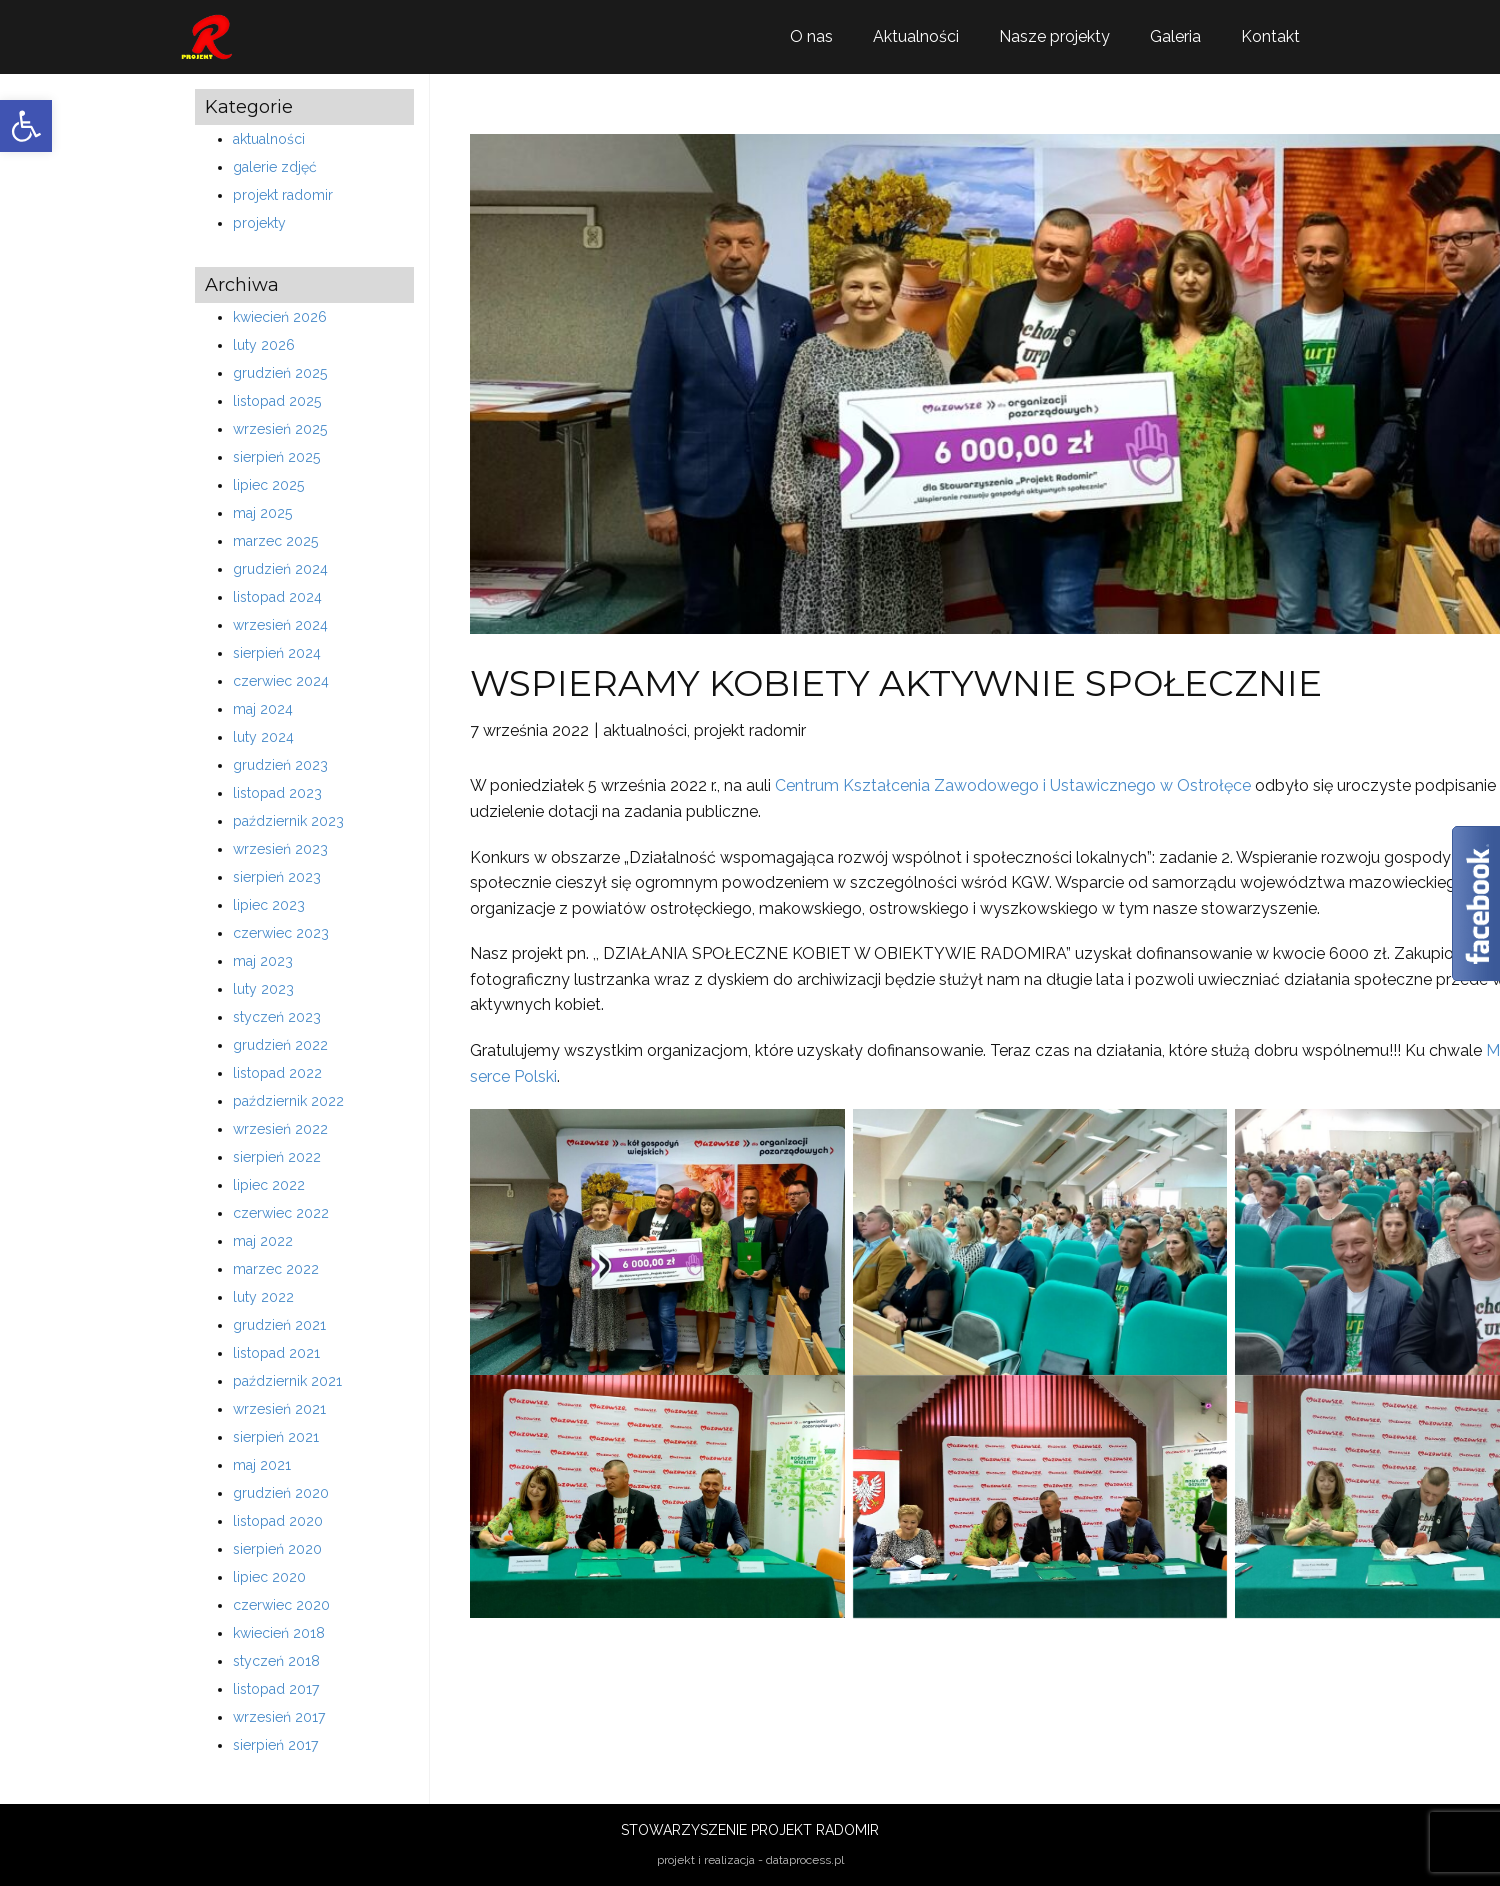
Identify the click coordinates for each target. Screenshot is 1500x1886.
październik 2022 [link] (288, 1101)
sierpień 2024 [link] (277, 653)
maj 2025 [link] (262, 513)
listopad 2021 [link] (276, 1353)
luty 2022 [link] (263, 1297)
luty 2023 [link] (263, 989)
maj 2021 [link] (262, 1465)
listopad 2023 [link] (277, 793)
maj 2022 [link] (263, 1241)
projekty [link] (259, 223)
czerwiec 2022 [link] (281, 1213)
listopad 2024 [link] (277, 597)
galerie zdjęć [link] (275, 167)
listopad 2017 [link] (276, 1689)
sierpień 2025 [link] (276, 457)
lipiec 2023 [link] (269, 905)
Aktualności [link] (916, 36)
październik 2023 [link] (288, 821)
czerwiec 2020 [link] (281, 1605)
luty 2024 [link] (263, 737)
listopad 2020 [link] (278, 1521)
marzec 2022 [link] (276, 1269)
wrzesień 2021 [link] (279, 1409)
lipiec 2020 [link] (269, 1577)
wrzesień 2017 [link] (279, 1717)
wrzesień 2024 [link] (280, 625)
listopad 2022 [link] (277, 1073)
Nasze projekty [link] (1054, 36)
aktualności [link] (269, 139)
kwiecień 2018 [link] (279, 1633)
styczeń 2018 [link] (276, 1661)
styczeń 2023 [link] (277, 1017)
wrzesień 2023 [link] (280, 849)
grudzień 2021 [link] (279, 1325)
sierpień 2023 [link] (277, 877)
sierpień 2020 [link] (277, 1549)
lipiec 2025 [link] (268, 485)
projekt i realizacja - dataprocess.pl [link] (750, 1860)
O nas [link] (811, 36)
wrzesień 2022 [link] (280, 1129)
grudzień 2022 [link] (280, 1045)
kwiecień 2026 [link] (280, 317)
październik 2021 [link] (287, 1381)
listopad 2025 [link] (277, 401)
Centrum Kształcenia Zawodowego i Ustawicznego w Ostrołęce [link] (1013, 785)
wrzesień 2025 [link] (280, 429)
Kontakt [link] (1270, 36)
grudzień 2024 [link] (280, 569)
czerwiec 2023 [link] (281, 933)
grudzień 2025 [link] (280, 373)
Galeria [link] (1175, 36)
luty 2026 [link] (264, 345)
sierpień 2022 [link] (277, 1157)
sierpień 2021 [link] (276, 1437)
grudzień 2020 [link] (281, 1493)
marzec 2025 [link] (275, 541)
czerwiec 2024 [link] (281, 681)
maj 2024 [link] (263, 709)
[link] (26, 126)
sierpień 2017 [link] (275, 1745)
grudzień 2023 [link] (280, 765)
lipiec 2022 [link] (269, 1185)
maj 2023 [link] (263, 961)
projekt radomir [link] (283, 195)
